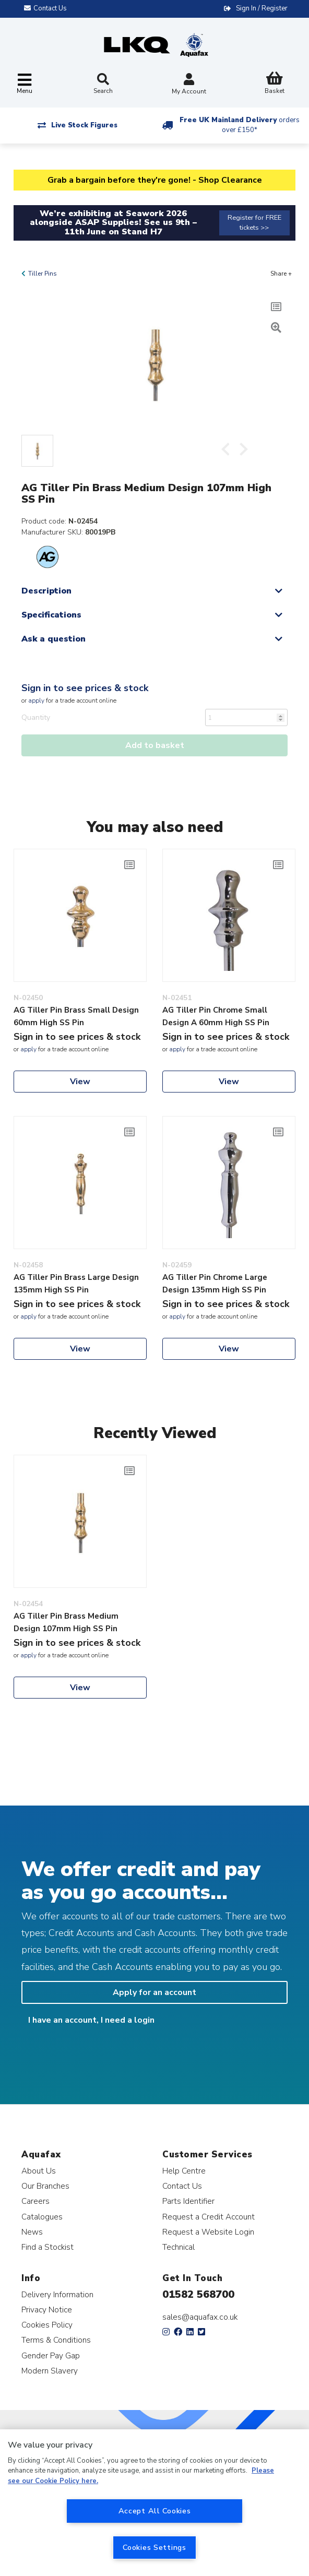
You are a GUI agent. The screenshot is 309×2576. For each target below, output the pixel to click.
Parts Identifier (188, 2200)
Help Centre (184, 2170)
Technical (178, 2246)
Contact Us (182, 2185)
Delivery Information (57, 2294)
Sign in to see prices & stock (84, 688)
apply (36, 700)
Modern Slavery (49, 2370)
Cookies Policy (47, 2324)
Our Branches (45, 2185)
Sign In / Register (262, 8)
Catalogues (42, 2216)
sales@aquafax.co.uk (200, 2317)
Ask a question (53, 639)
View (80, 1081)
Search (103, 84)
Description (46, 591)
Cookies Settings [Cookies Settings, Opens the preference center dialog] (154, 2547)
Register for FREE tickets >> (254, 222)
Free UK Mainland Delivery (240, 125)
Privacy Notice (46, 2309)
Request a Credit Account (208, 2216)
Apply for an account (154, 1992)
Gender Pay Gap (50, 2355)
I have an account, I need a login (91, 2020)
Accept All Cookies (154, 2511)
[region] (154, 2502)
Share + (281, 273)
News (32, 2231)
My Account (189, 85)
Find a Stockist (47, 2246)
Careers (35, 2200)
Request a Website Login (208, 2231)
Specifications (51, 615)
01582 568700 (198, 2294)
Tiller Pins (42, 273)
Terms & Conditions (56, 2339)
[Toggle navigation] (24, 84)
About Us (38, 2170)
